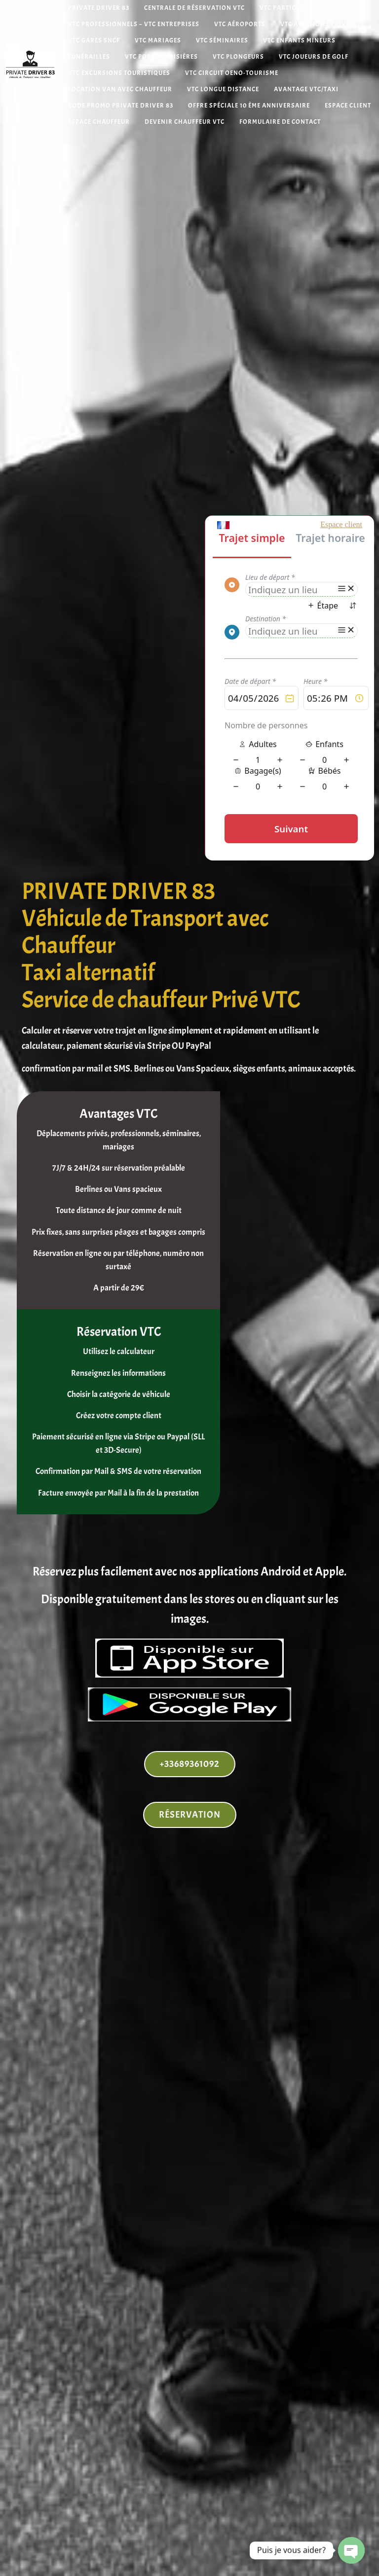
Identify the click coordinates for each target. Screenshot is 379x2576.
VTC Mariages (158, 40)
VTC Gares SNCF (94, 40)
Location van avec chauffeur (120, 89)
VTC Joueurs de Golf (313, 57)
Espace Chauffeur (99, 122)
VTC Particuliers (289, 8)
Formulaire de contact (280, 122)
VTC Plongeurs (238, 57)
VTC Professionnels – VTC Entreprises (133, 24)
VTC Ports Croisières (161, 57)
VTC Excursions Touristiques (119, 73)
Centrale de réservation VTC (194, 8)
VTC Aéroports (239, 24)
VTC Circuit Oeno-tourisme (231, 73)
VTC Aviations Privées (318, 24)
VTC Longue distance (223, 89)
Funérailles (89, 57)
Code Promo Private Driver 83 (120, 106)
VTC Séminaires (222, 40)
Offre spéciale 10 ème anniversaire (249, 106)
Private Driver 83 (98, 8)
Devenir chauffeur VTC (185, 122)
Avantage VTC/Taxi (306, 89)
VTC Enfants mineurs (299, 40)
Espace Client (348, 106)
